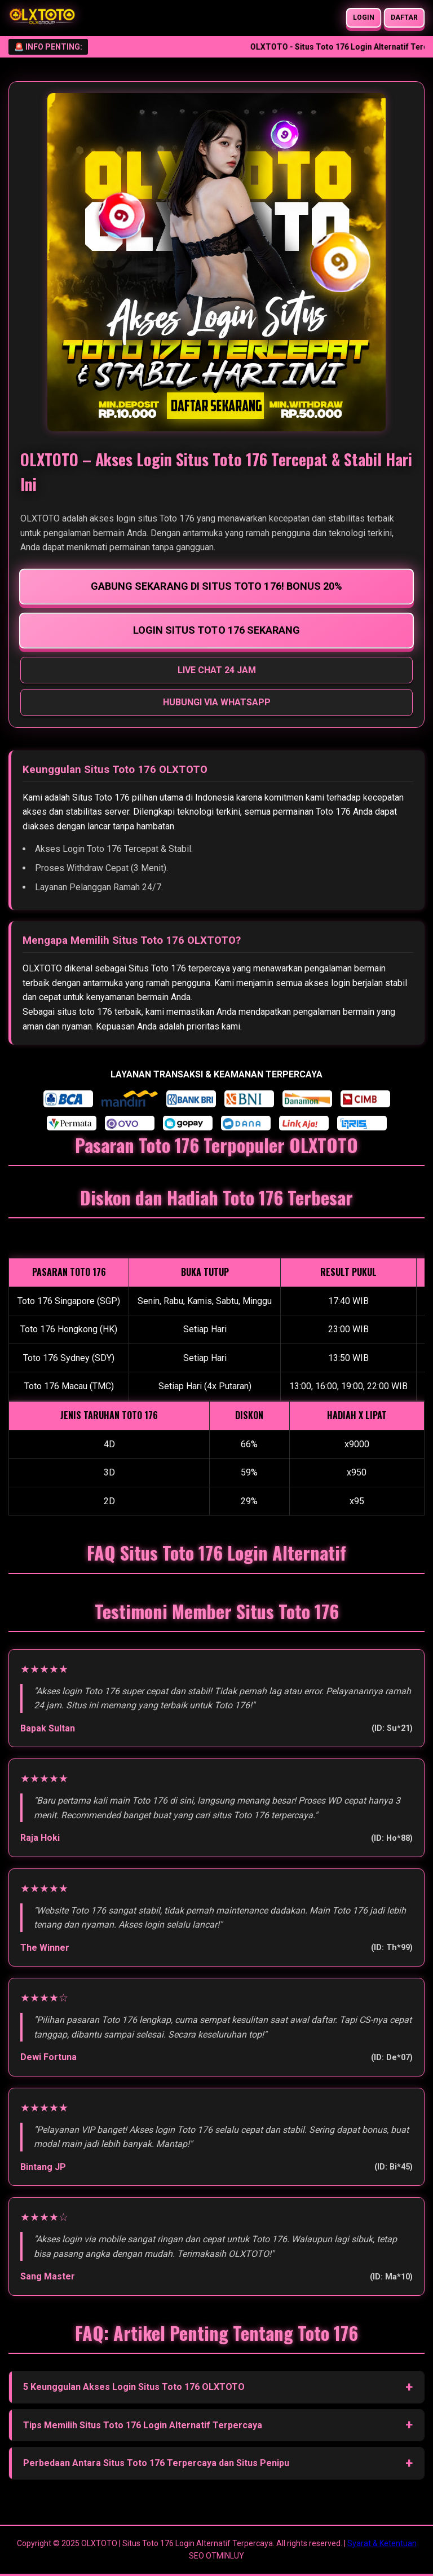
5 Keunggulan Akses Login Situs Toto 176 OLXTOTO (134, 2386)
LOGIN (364, 17)
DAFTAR (404, 17)
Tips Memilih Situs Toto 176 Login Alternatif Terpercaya (142, 2425)
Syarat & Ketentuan (382, 2543)
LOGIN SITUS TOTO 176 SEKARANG (217, 630)
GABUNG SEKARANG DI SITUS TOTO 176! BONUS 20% (216, 586)
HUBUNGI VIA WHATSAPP (217, 702)
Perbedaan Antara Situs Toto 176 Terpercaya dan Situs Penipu (156, 2463)
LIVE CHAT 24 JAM (217, 670)
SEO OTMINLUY (216, 2555)
